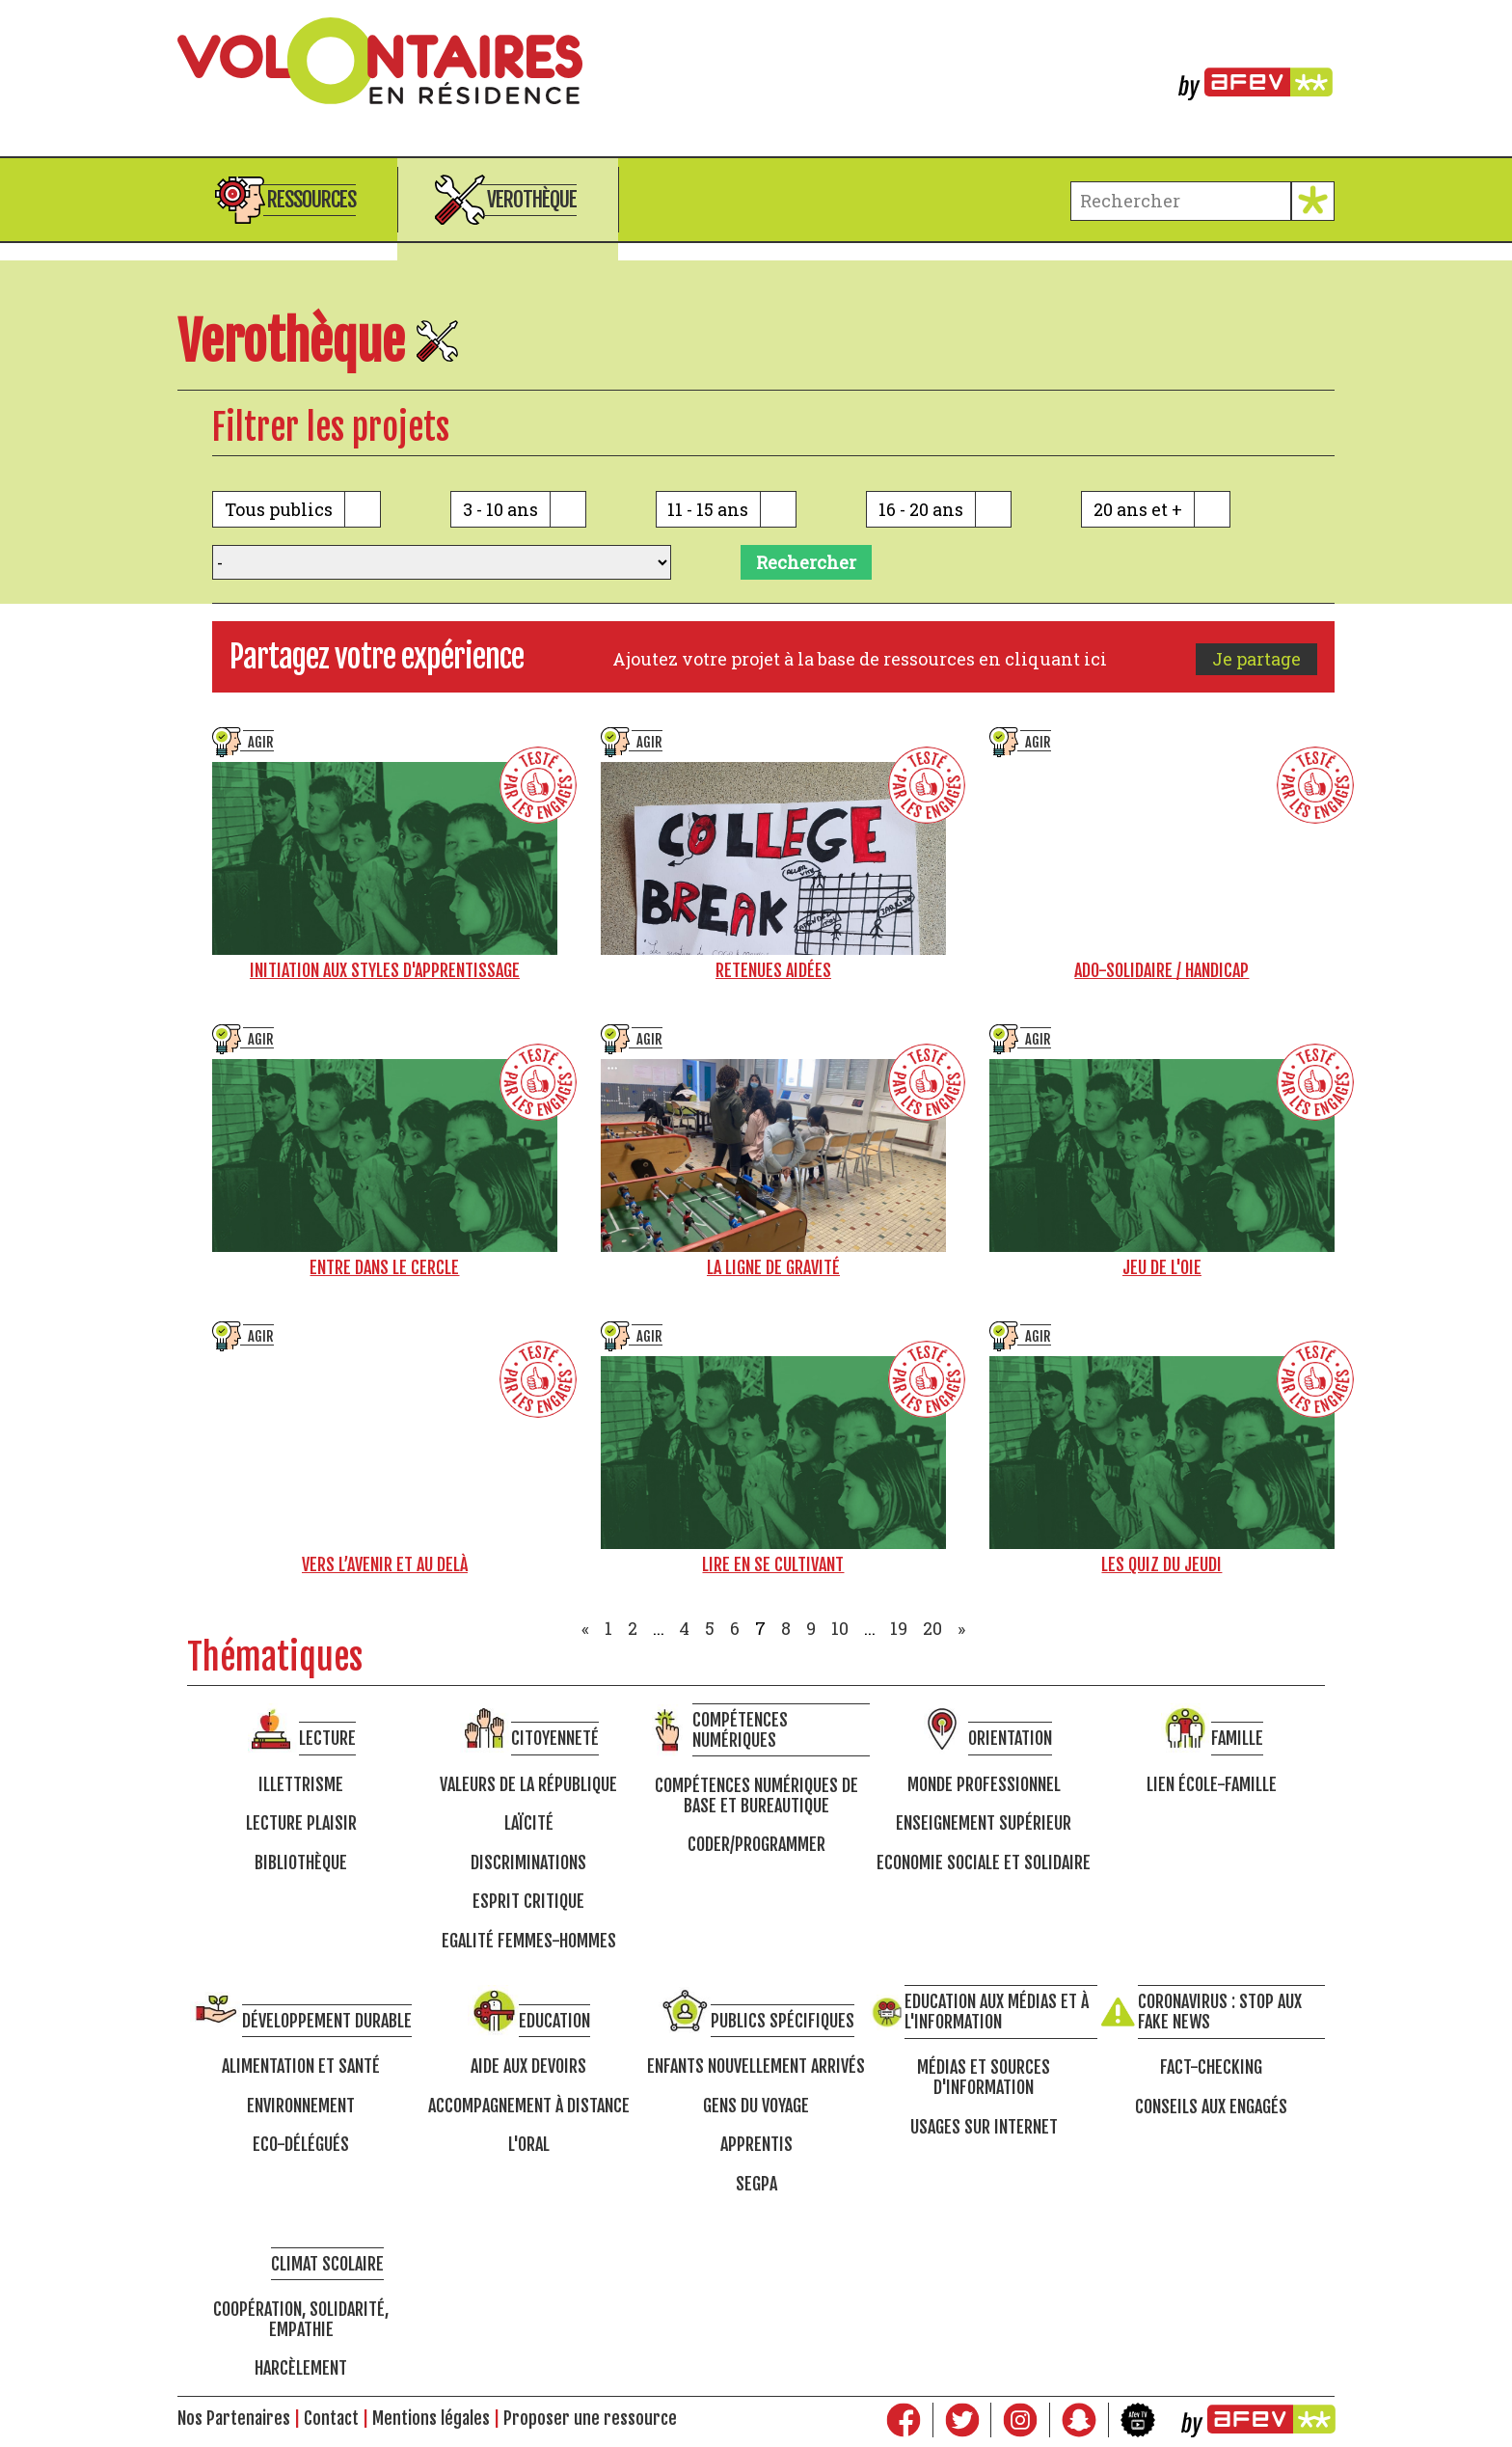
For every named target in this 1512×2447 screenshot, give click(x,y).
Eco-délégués (301, 2144)
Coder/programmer (756, 1845)
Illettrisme (300, 1785)
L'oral (529, 2144)
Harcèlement (301, 2368)
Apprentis (756, 2144)
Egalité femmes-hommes (529, 1941)
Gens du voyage (756, 2106)
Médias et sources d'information (983, 2077)
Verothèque (532, 199)
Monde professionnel (984, 1785)
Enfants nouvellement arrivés (756, 2066)
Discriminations (528, 1863)
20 (932, 1628)
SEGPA (756, 2184)
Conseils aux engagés (1211, 2107)
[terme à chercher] (1180, 201)
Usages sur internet (984, 2127)
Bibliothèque (301, 1863)
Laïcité (529, 1823)
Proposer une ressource (590, 2418)
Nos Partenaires (233, 2418)
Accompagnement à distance (529, 2106)
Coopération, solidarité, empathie (301, 2319)
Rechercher (806, 562)
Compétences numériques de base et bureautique (756, 1795)
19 (898, 1628)
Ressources (311, 199)
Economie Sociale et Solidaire (984, 1863)
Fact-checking (1211, 2067)
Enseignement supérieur (983, 1823)
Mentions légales (431, 2418)
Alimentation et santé (301, 2066)
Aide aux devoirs (528, 2066)
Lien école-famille (1212, 1785)
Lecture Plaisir (301, 1823)
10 (840, 1628)
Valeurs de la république (528, 1785)
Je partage (1256, 658)
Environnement (301, 2106)
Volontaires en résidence (756, 60)
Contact (331, 2418)
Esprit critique (528, 1901)
